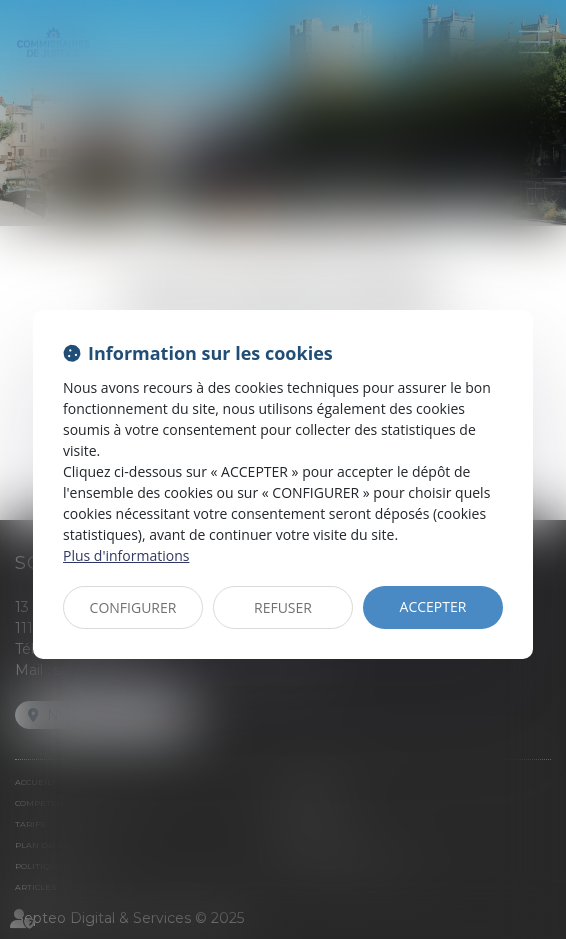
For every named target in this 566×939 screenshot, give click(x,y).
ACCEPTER (433, 606)
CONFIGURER (133, 607)
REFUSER (283, 607)
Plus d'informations (126, 555)
